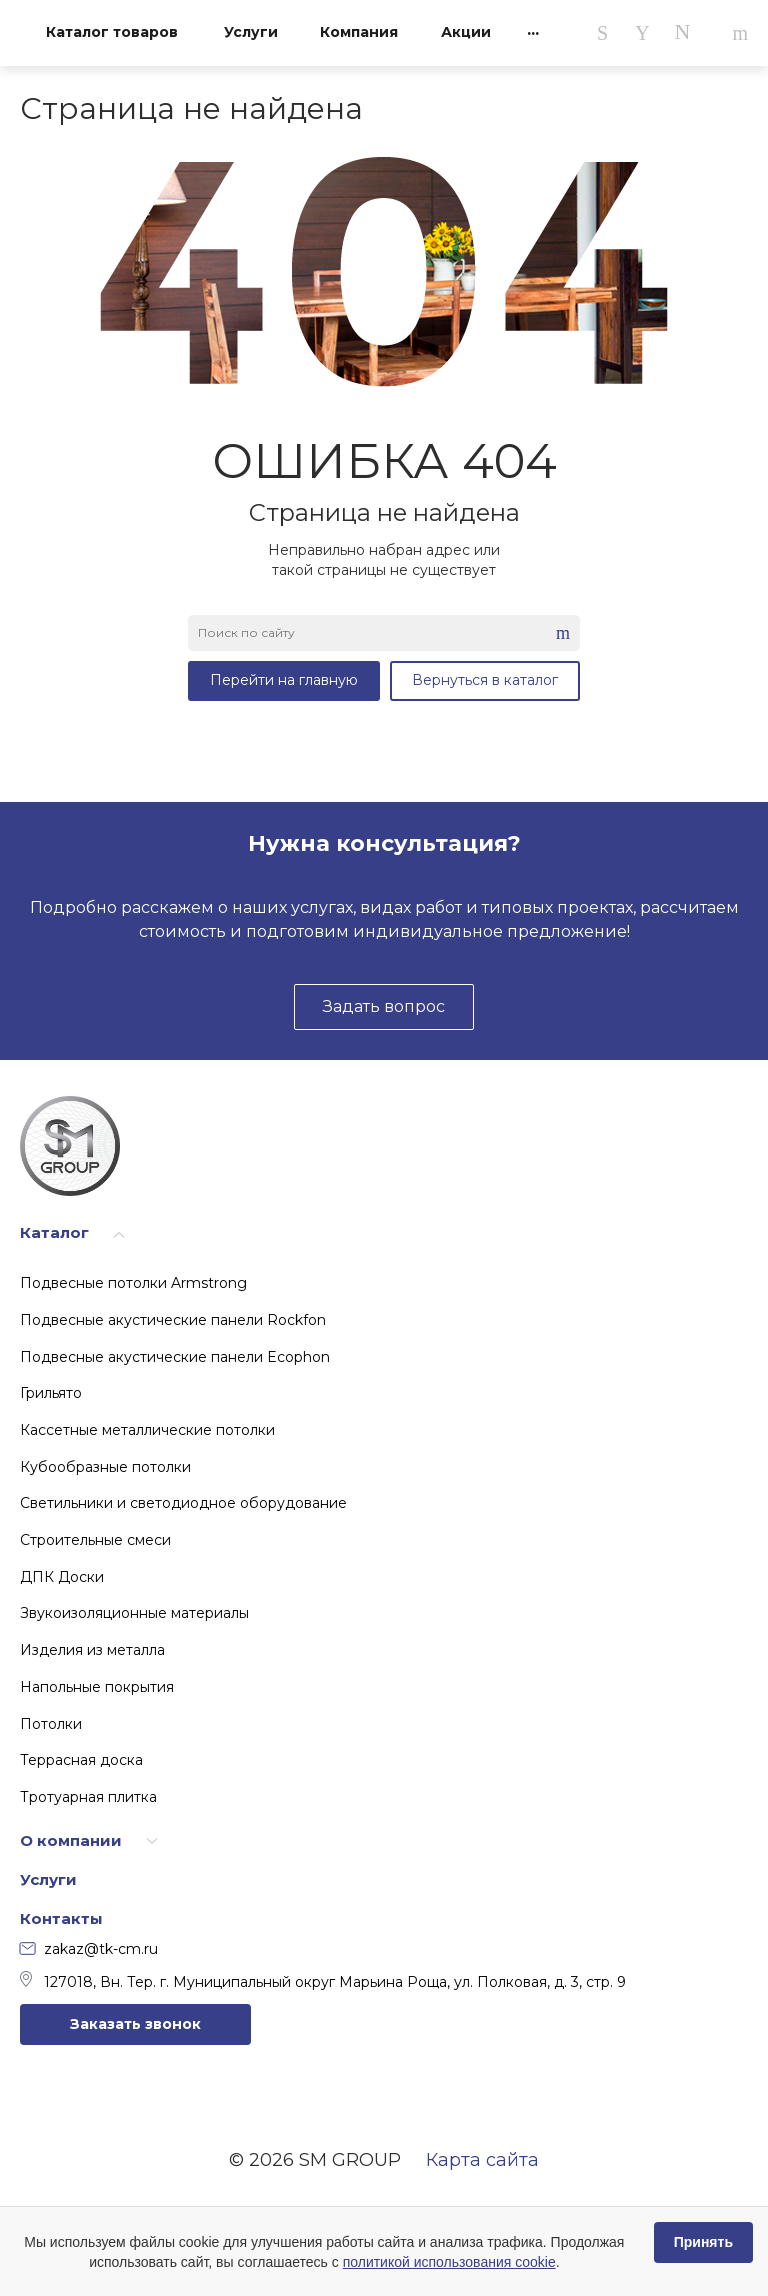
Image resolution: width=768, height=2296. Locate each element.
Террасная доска (81, 1760)
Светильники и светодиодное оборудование (183, 1503)
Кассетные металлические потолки (147, 1430)
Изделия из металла (92, 1650)
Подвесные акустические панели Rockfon (173, 1320)
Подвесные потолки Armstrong (133, 1283)
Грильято (51, 1393)
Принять (703, 2242)
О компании (71, 1840)
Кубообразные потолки (105, 1467)
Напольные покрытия (97, 1687)
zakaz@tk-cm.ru (89, 1949)
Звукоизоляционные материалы (134, 1613)
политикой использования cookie (449, 2262)
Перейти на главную (284, 680)
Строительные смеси (95, 1540)
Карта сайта (482, 2160)
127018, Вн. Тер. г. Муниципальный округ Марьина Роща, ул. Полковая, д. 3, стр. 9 (323, 1981)
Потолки (51, 1724)
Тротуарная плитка (88, 1797)
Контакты (61, 1918)
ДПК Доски (62, 1577)
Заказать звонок (135, 2024)
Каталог (54, 1232)
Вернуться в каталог (485, 680)
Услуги (48, 1879)
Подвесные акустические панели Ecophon (175, 1357)
